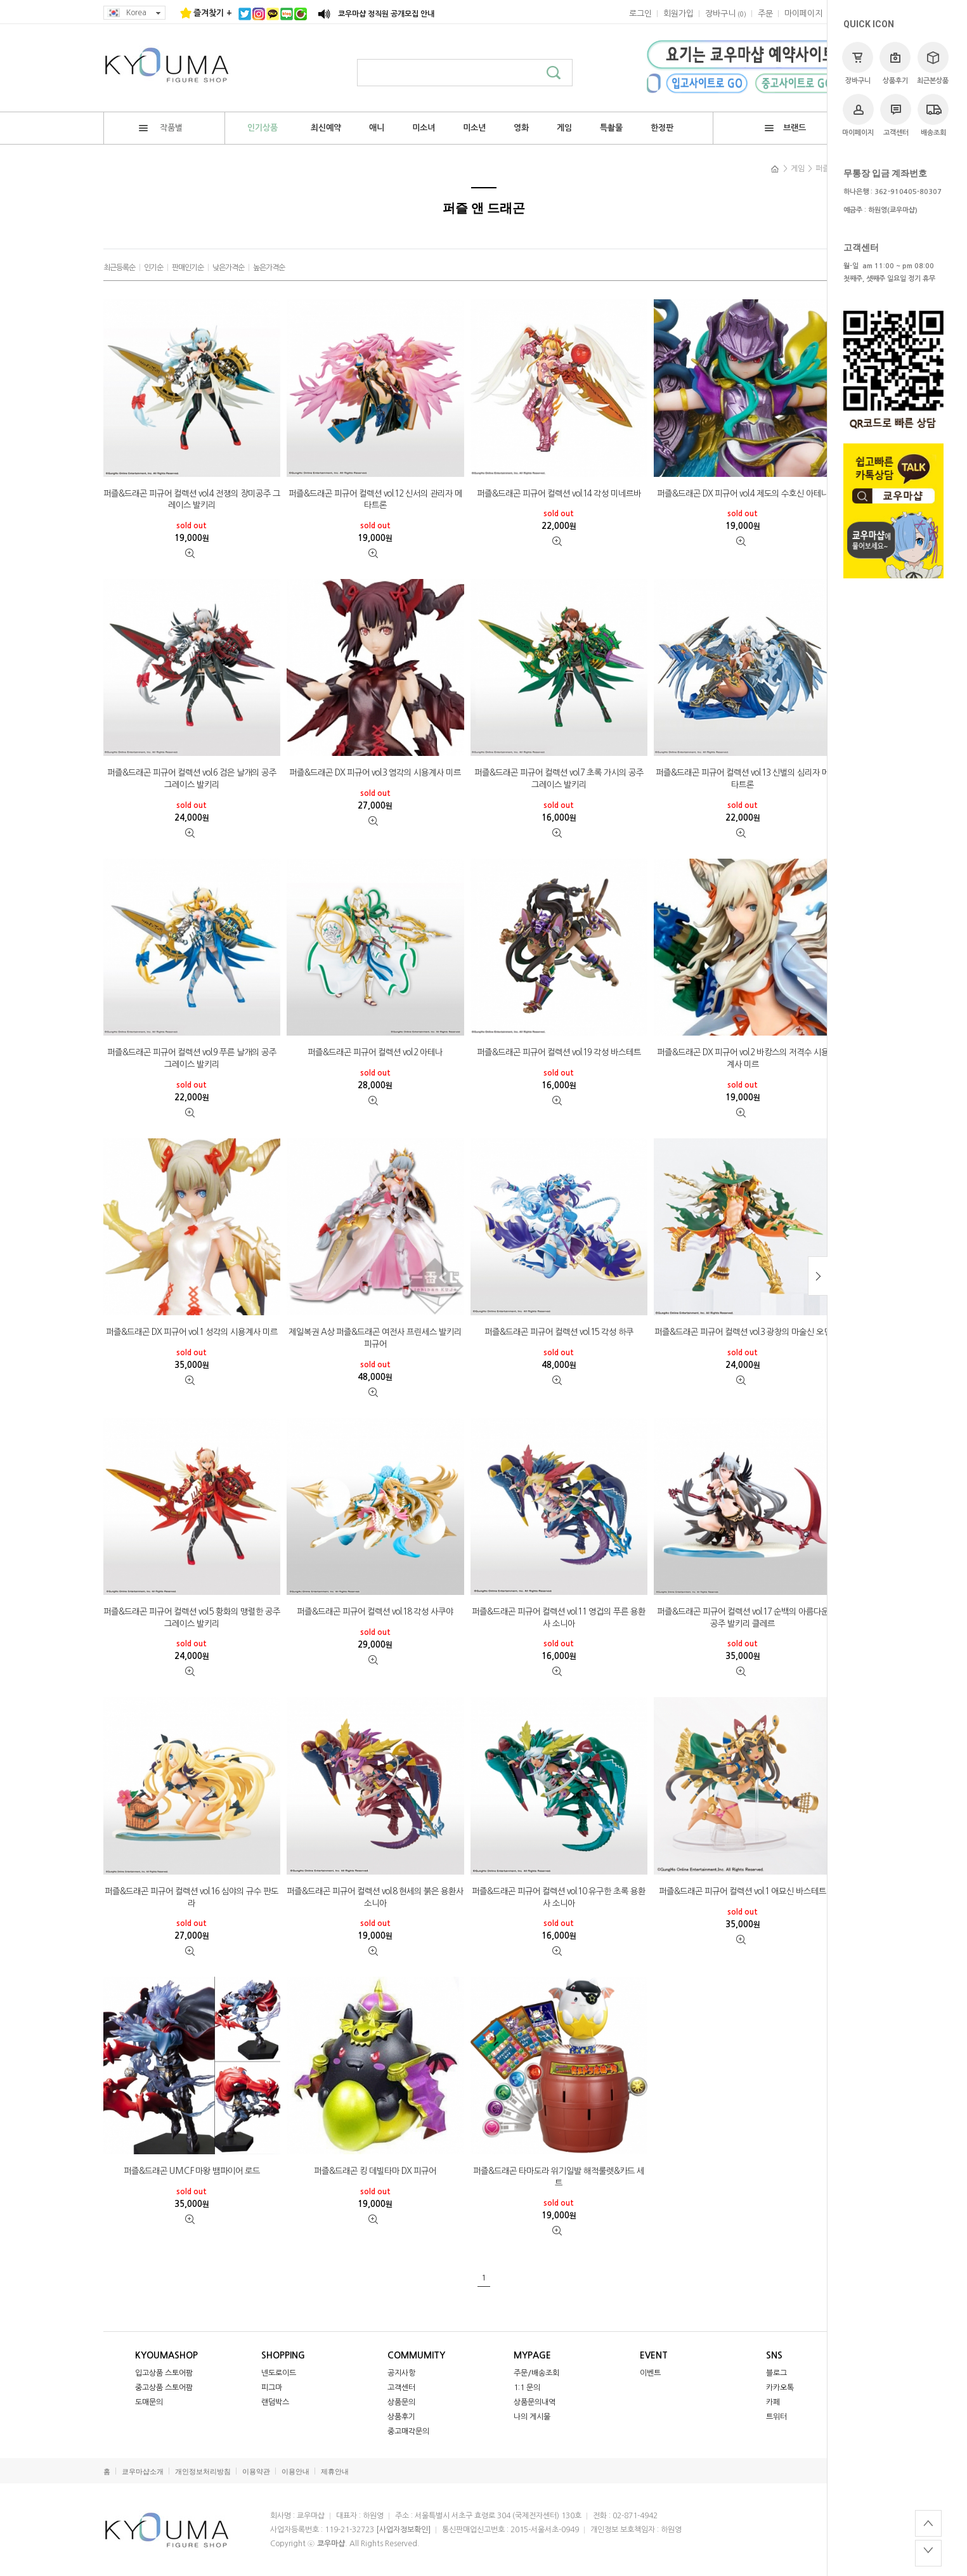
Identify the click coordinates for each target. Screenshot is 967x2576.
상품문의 (401, 2402)
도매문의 (149, 2402)
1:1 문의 (527, 2387)
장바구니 (857, 63)
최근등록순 (119, 267)
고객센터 (895, 115)
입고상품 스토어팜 (164, 2373)
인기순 (153, 267)
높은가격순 (269, 267)
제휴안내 (335, 2472)
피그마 (271, 2387)
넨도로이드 (278, 2373)
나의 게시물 (532, 2417)
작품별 (161, 128)
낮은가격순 (228, 267)
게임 (564, 128)
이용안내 (295, 2472)
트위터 (776, 2417)
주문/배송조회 (536, 2373)
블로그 (776, 2373)
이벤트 (650, 2373)
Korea (134, 13)
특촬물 (611, 128)
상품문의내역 (534, 2402)
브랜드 (785, 128)
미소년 (474, 128)
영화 (521, 128)
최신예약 (326, 128)
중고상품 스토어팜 (164, 2387)
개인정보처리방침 (203, 2472)
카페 (773, 2402)
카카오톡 (780, 2387)
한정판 (662, 128)
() (725, 14)
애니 (376, 128)
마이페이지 (858, 115)
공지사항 (401, 2373)
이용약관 (256, 2472)
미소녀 (423, 128)
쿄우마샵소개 (143, 2472)
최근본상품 (933, 63)
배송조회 (933, 115)
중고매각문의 (408, 2431)
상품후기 (895, 63)
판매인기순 (188, 267)
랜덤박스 (275, 2402)
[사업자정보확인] (403, 2530)
